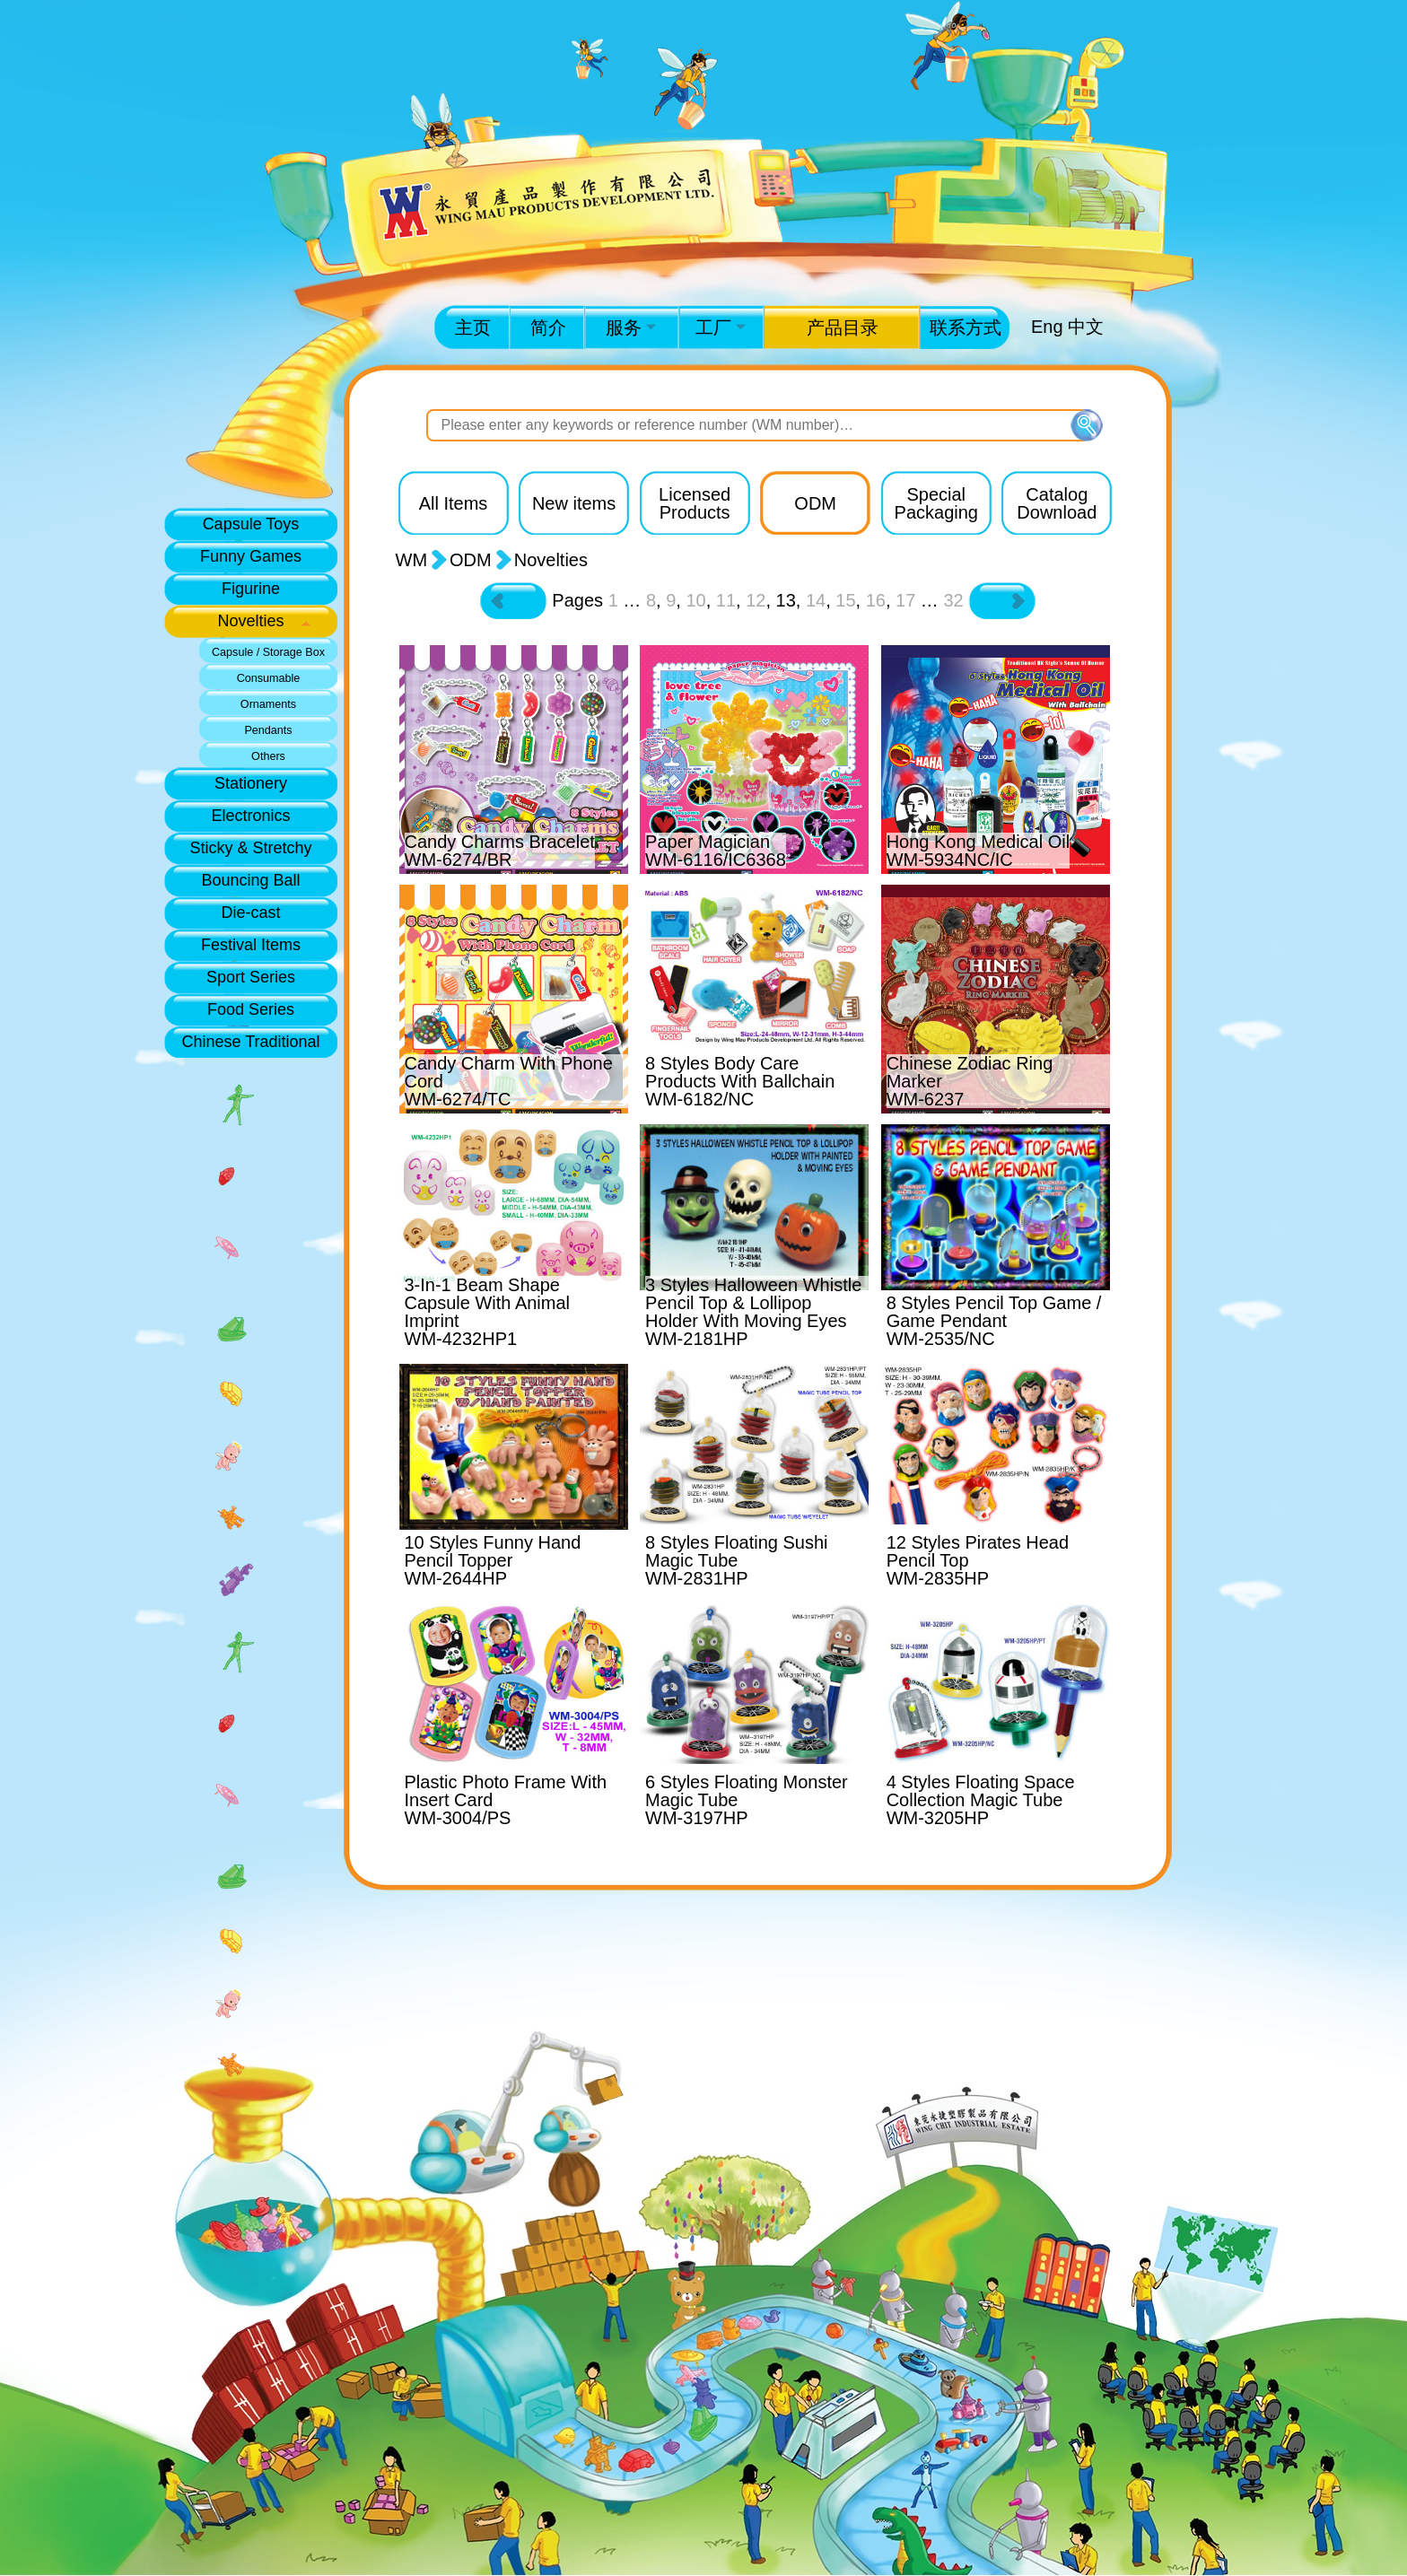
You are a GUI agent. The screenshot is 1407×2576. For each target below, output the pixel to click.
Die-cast (250, 912)
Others (268, 756)
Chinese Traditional (250, 1042)
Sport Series (250, 977)
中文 (1086, 326)
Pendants (268, 730)
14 (816, 600)
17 (905, 600)
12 (755, 600)
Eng (1047, 326)
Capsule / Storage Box (268, 652)
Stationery (250, 783)
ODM (471, 560)
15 (845, 600)
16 (876, 600)
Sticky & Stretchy (250, 848)
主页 (473, 327)
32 (953, 600)
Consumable (269, 678)
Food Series (250, 1009)
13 (786, 600)
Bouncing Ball (250, 880)
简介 (548, 327)
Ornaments (268, 704)
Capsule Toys (251, 524)
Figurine (251, 589)
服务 (631, 327)
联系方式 (965, 327)
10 (695, 600)
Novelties (250, 621)
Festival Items (251, 945)
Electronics (250, 816)
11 (726, 600)
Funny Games (251, 556)
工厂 (720, 327)
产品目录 (842, 327)
